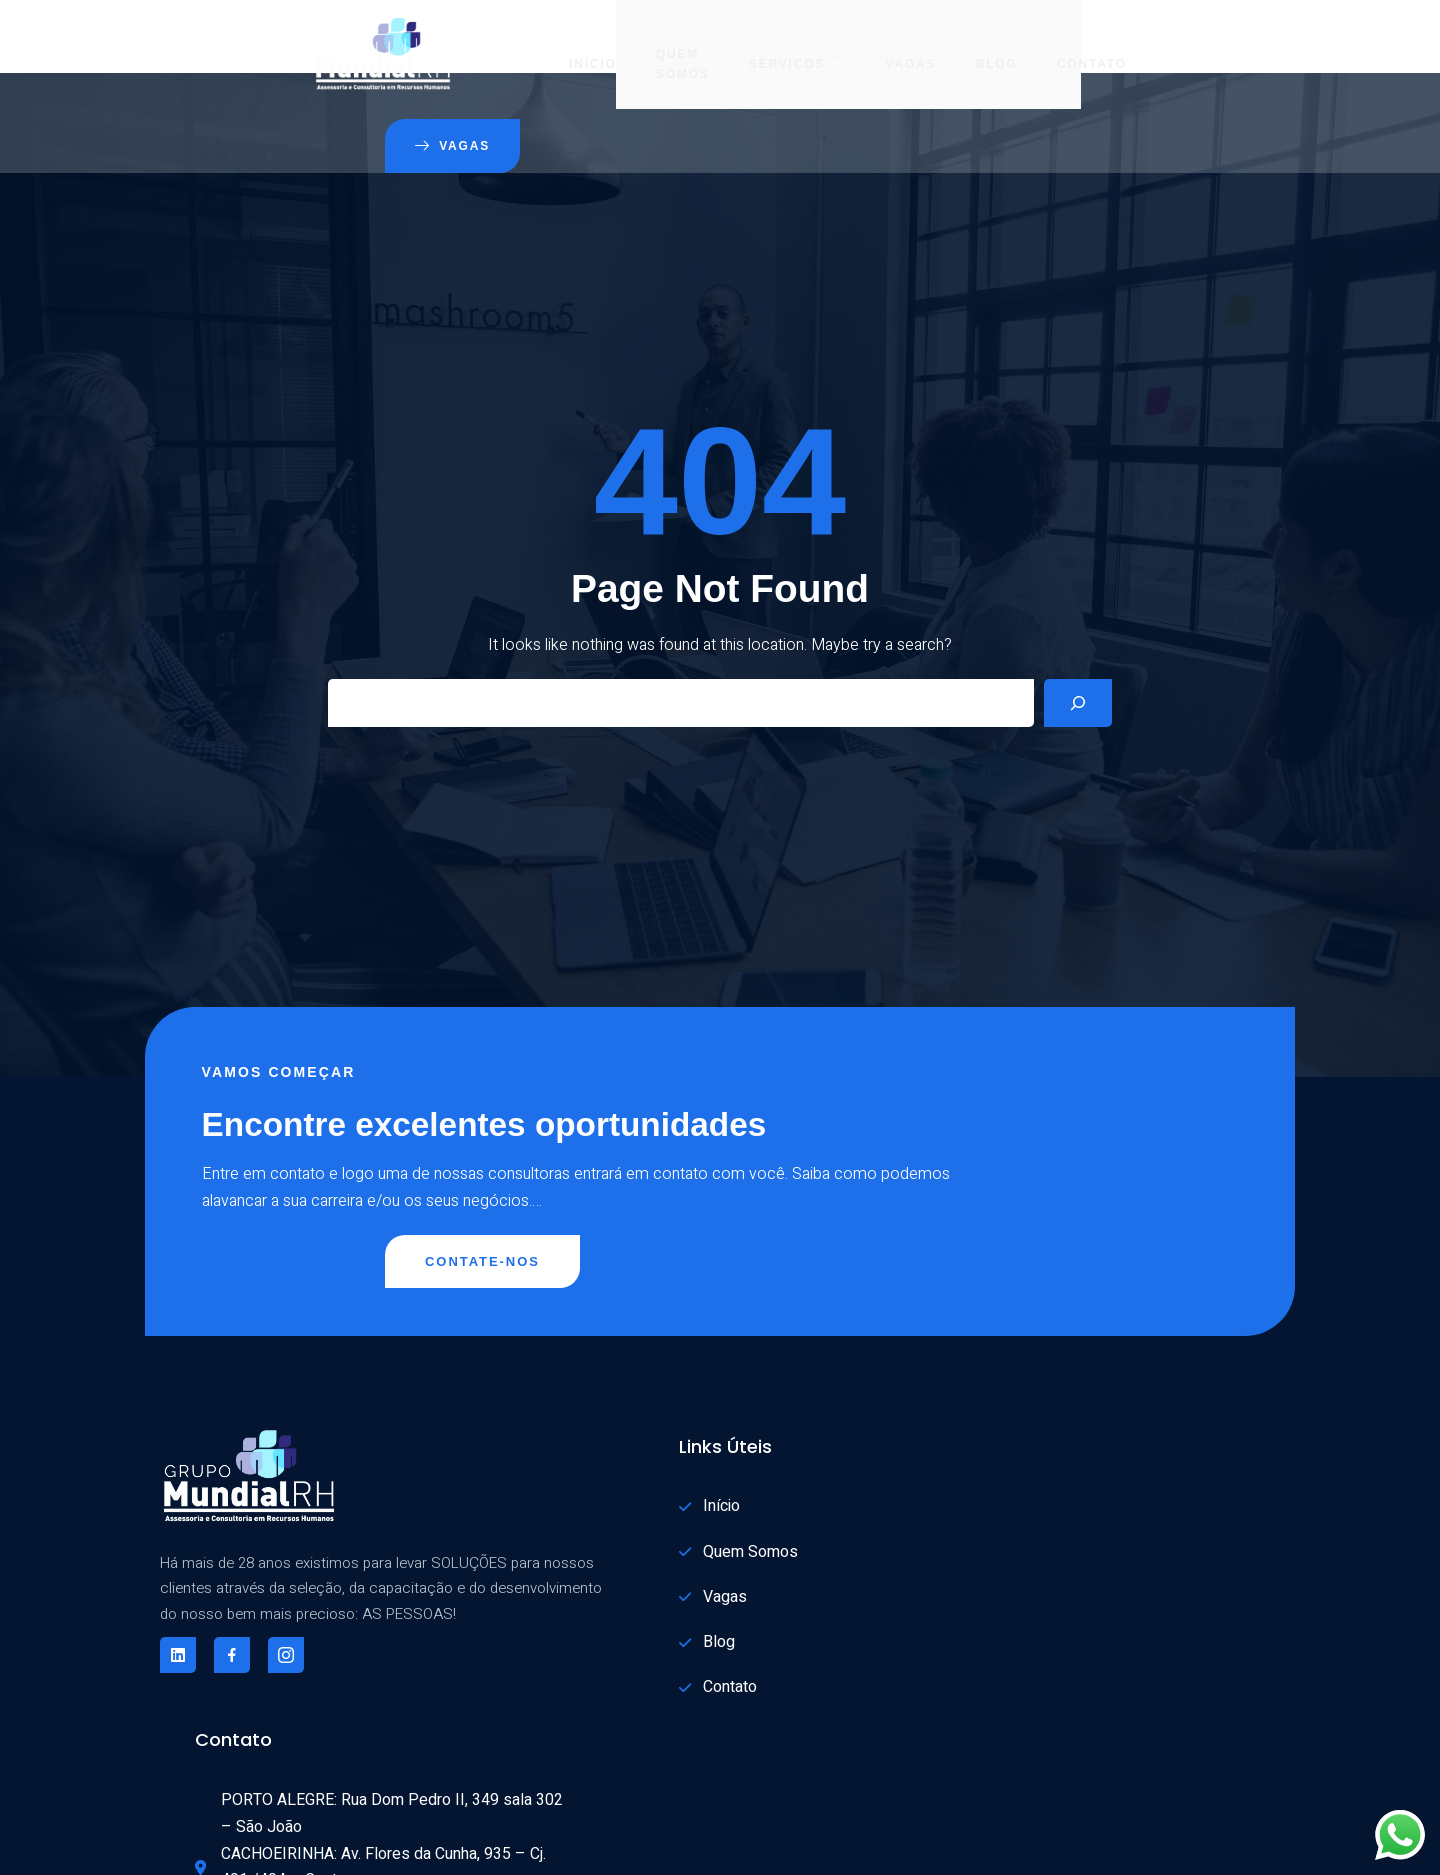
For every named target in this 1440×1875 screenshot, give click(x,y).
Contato (964, 45)
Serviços (669, 45)
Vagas (781, 45)
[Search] (1078, 632)
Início (464, 45)
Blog (868, 45)
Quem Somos (556, 45)
